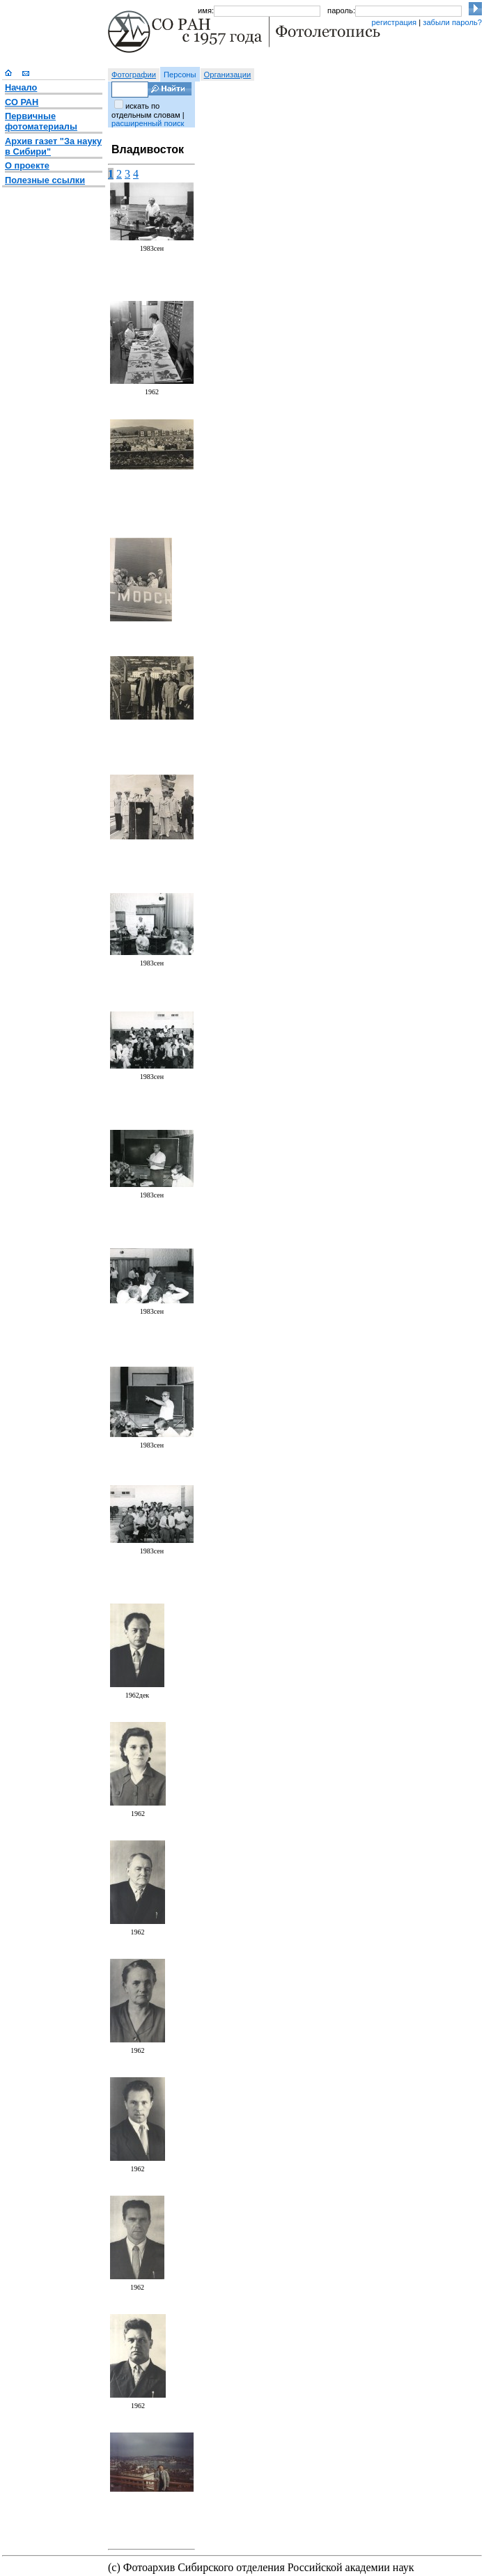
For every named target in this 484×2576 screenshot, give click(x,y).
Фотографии (133, 74)
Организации (227, 74)
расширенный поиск (147, 123)
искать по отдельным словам (145, 110)
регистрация (393, 22)
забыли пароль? (452, 22)
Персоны (180, 74)
